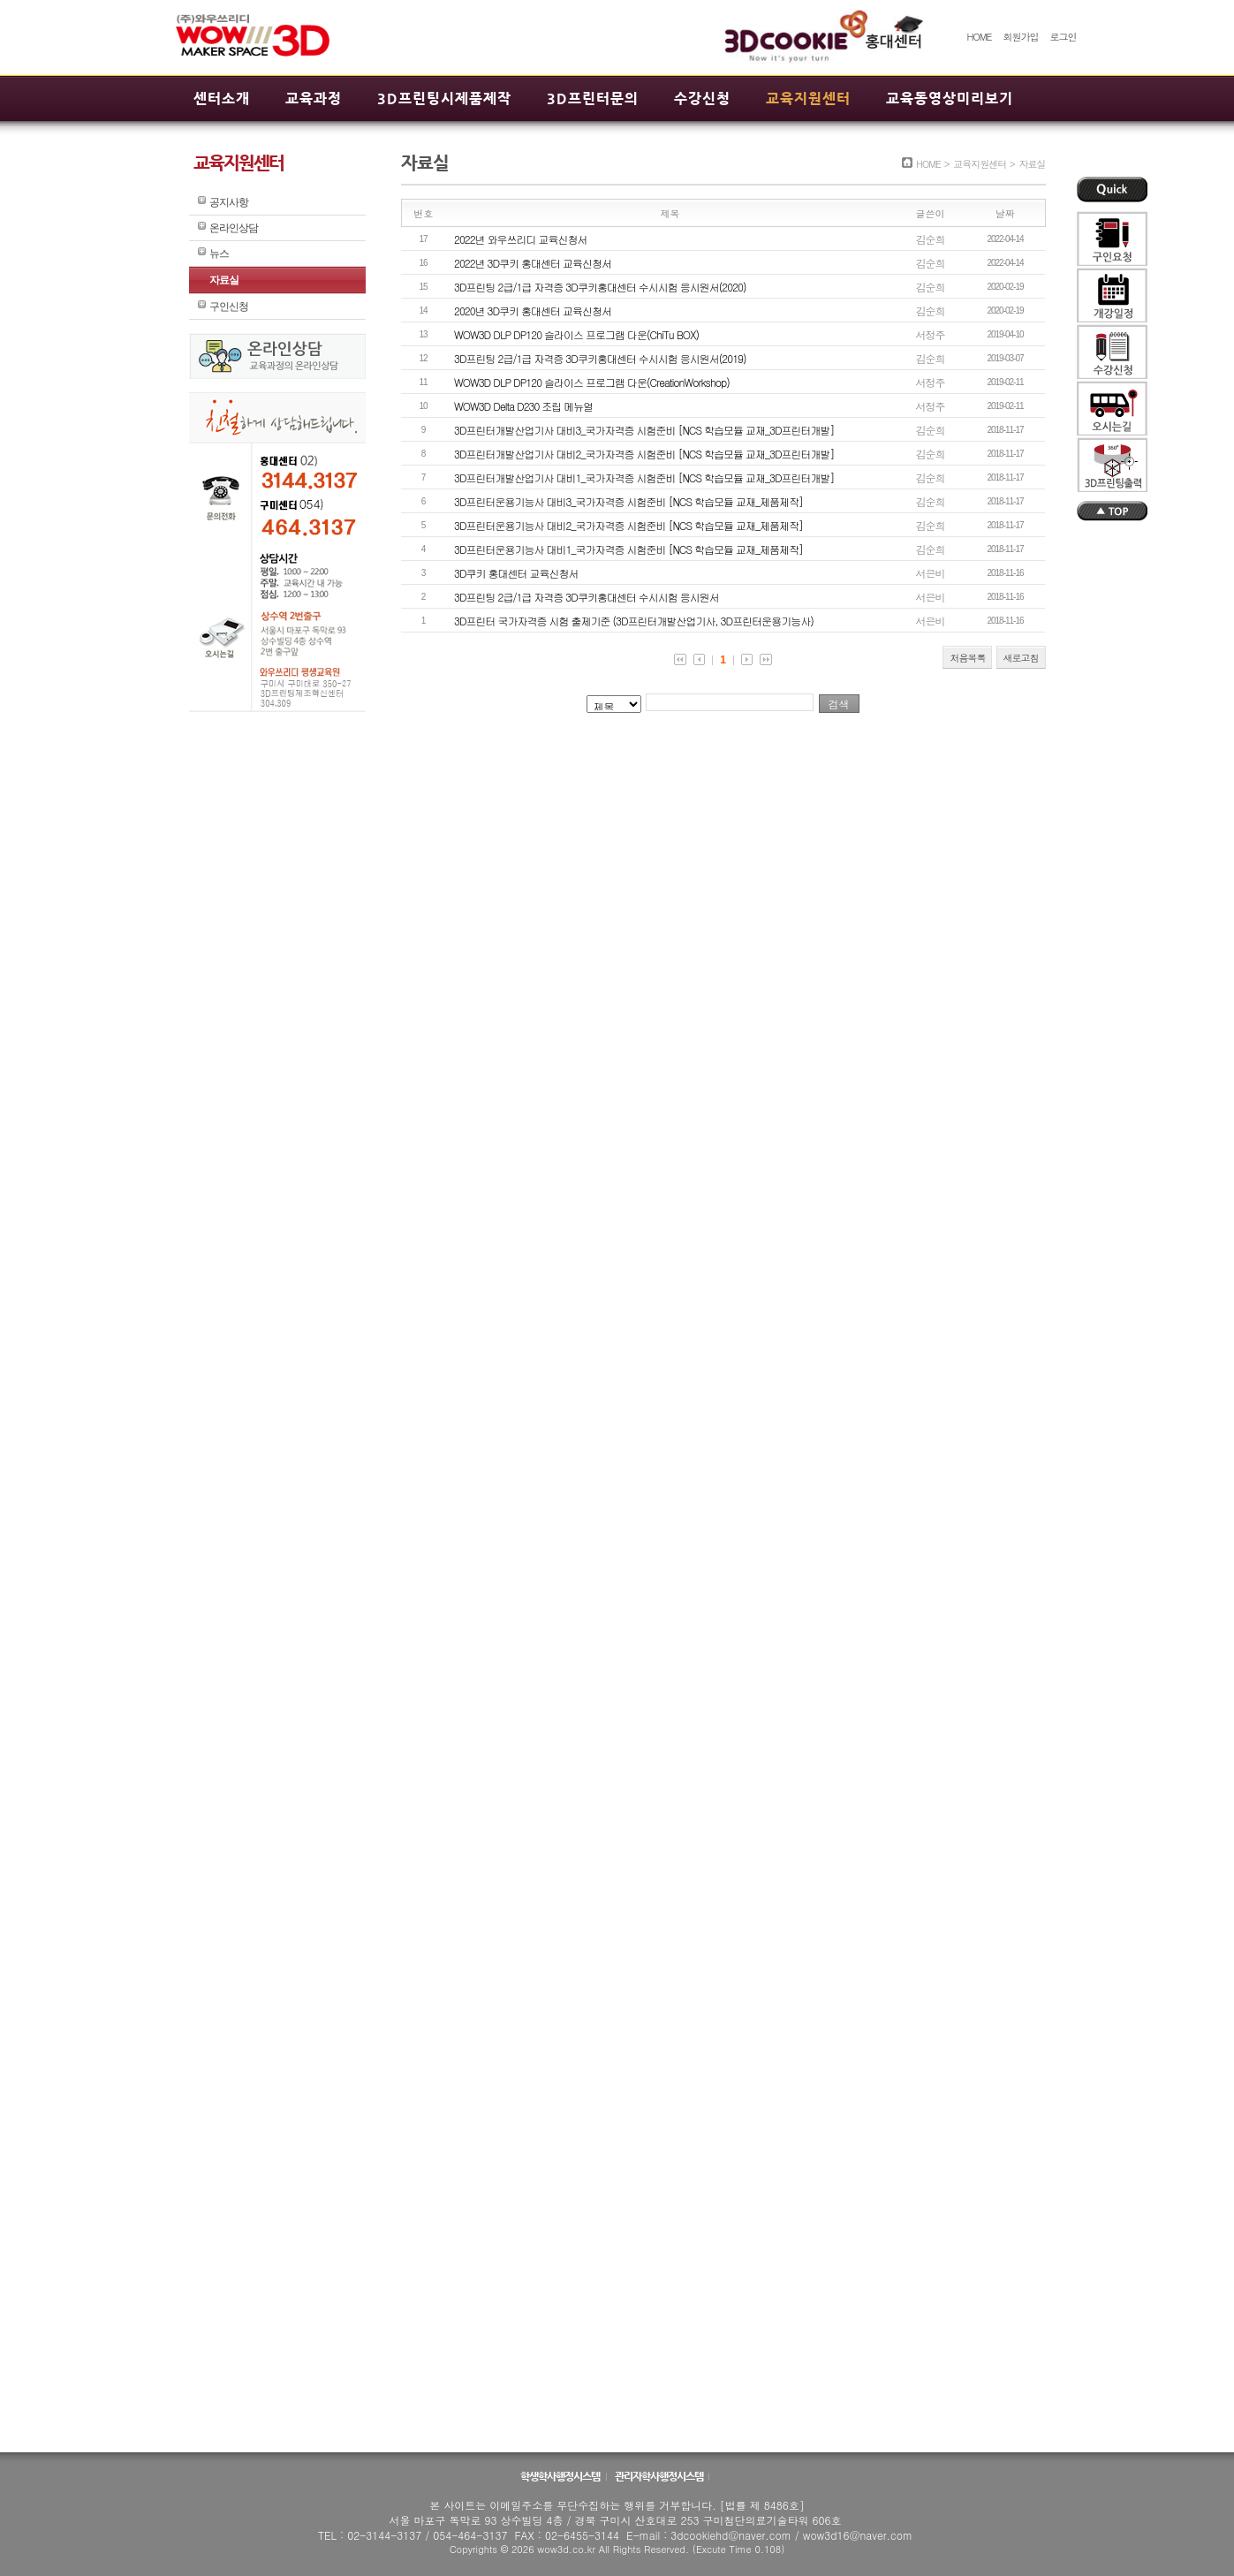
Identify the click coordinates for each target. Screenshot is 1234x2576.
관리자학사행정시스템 (660, 2476)
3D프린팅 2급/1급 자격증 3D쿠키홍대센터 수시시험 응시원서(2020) (600, 286)
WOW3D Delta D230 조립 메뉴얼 (523, 405)
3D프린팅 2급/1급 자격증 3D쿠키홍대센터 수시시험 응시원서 (586, 596)
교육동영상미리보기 (949, 98)
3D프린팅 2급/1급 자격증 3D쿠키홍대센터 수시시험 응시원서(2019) (600, 358)
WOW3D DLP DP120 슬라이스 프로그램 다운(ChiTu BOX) (576, 334)
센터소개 (221, 98)
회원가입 (1020, 36)
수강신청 (702, 98)
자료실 (223, 280)
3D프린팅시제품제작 (444, 98)
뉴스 (219, 253)
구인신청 (228, 306)
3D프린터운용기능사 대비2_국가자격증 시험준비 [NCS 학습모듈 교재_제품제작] (628, 525)
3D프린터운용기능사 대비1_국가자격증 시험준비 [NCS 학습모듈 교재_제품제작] (628, 549)
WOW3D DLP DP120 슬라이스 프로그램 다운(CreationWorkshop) (592, 382)
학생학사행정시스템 (561, 2476)
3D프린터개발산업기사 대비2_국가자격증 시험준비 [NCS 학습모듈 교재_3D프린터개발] (644, 453)
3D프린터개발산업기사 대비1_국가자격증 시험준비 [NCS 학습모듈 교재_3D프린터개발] (644, 477)
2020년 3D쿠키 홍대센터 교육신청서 (532, 310)
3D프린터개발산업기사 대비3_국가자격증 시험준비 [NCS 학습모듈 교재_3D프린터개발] (644, 429)
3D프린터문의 (593, 98)
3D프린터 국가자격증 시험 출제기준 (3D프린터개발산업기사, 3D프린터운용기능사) (634, 620)
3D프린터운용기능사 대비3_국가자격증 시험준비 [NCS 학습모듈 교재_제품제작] (628, 501)
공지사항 (228, 202)
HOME (978, 36)
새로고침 (1021, 657)
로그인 (1063, 36)
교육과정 (313, 98)
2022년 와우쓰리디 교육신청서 (520, 238)
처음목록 (967, 657)
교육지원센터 (808, 98)
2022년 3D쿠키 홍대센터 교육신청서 (532, 262)
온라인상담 (233, 228)
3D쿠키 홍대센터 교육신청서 (516, 572)
